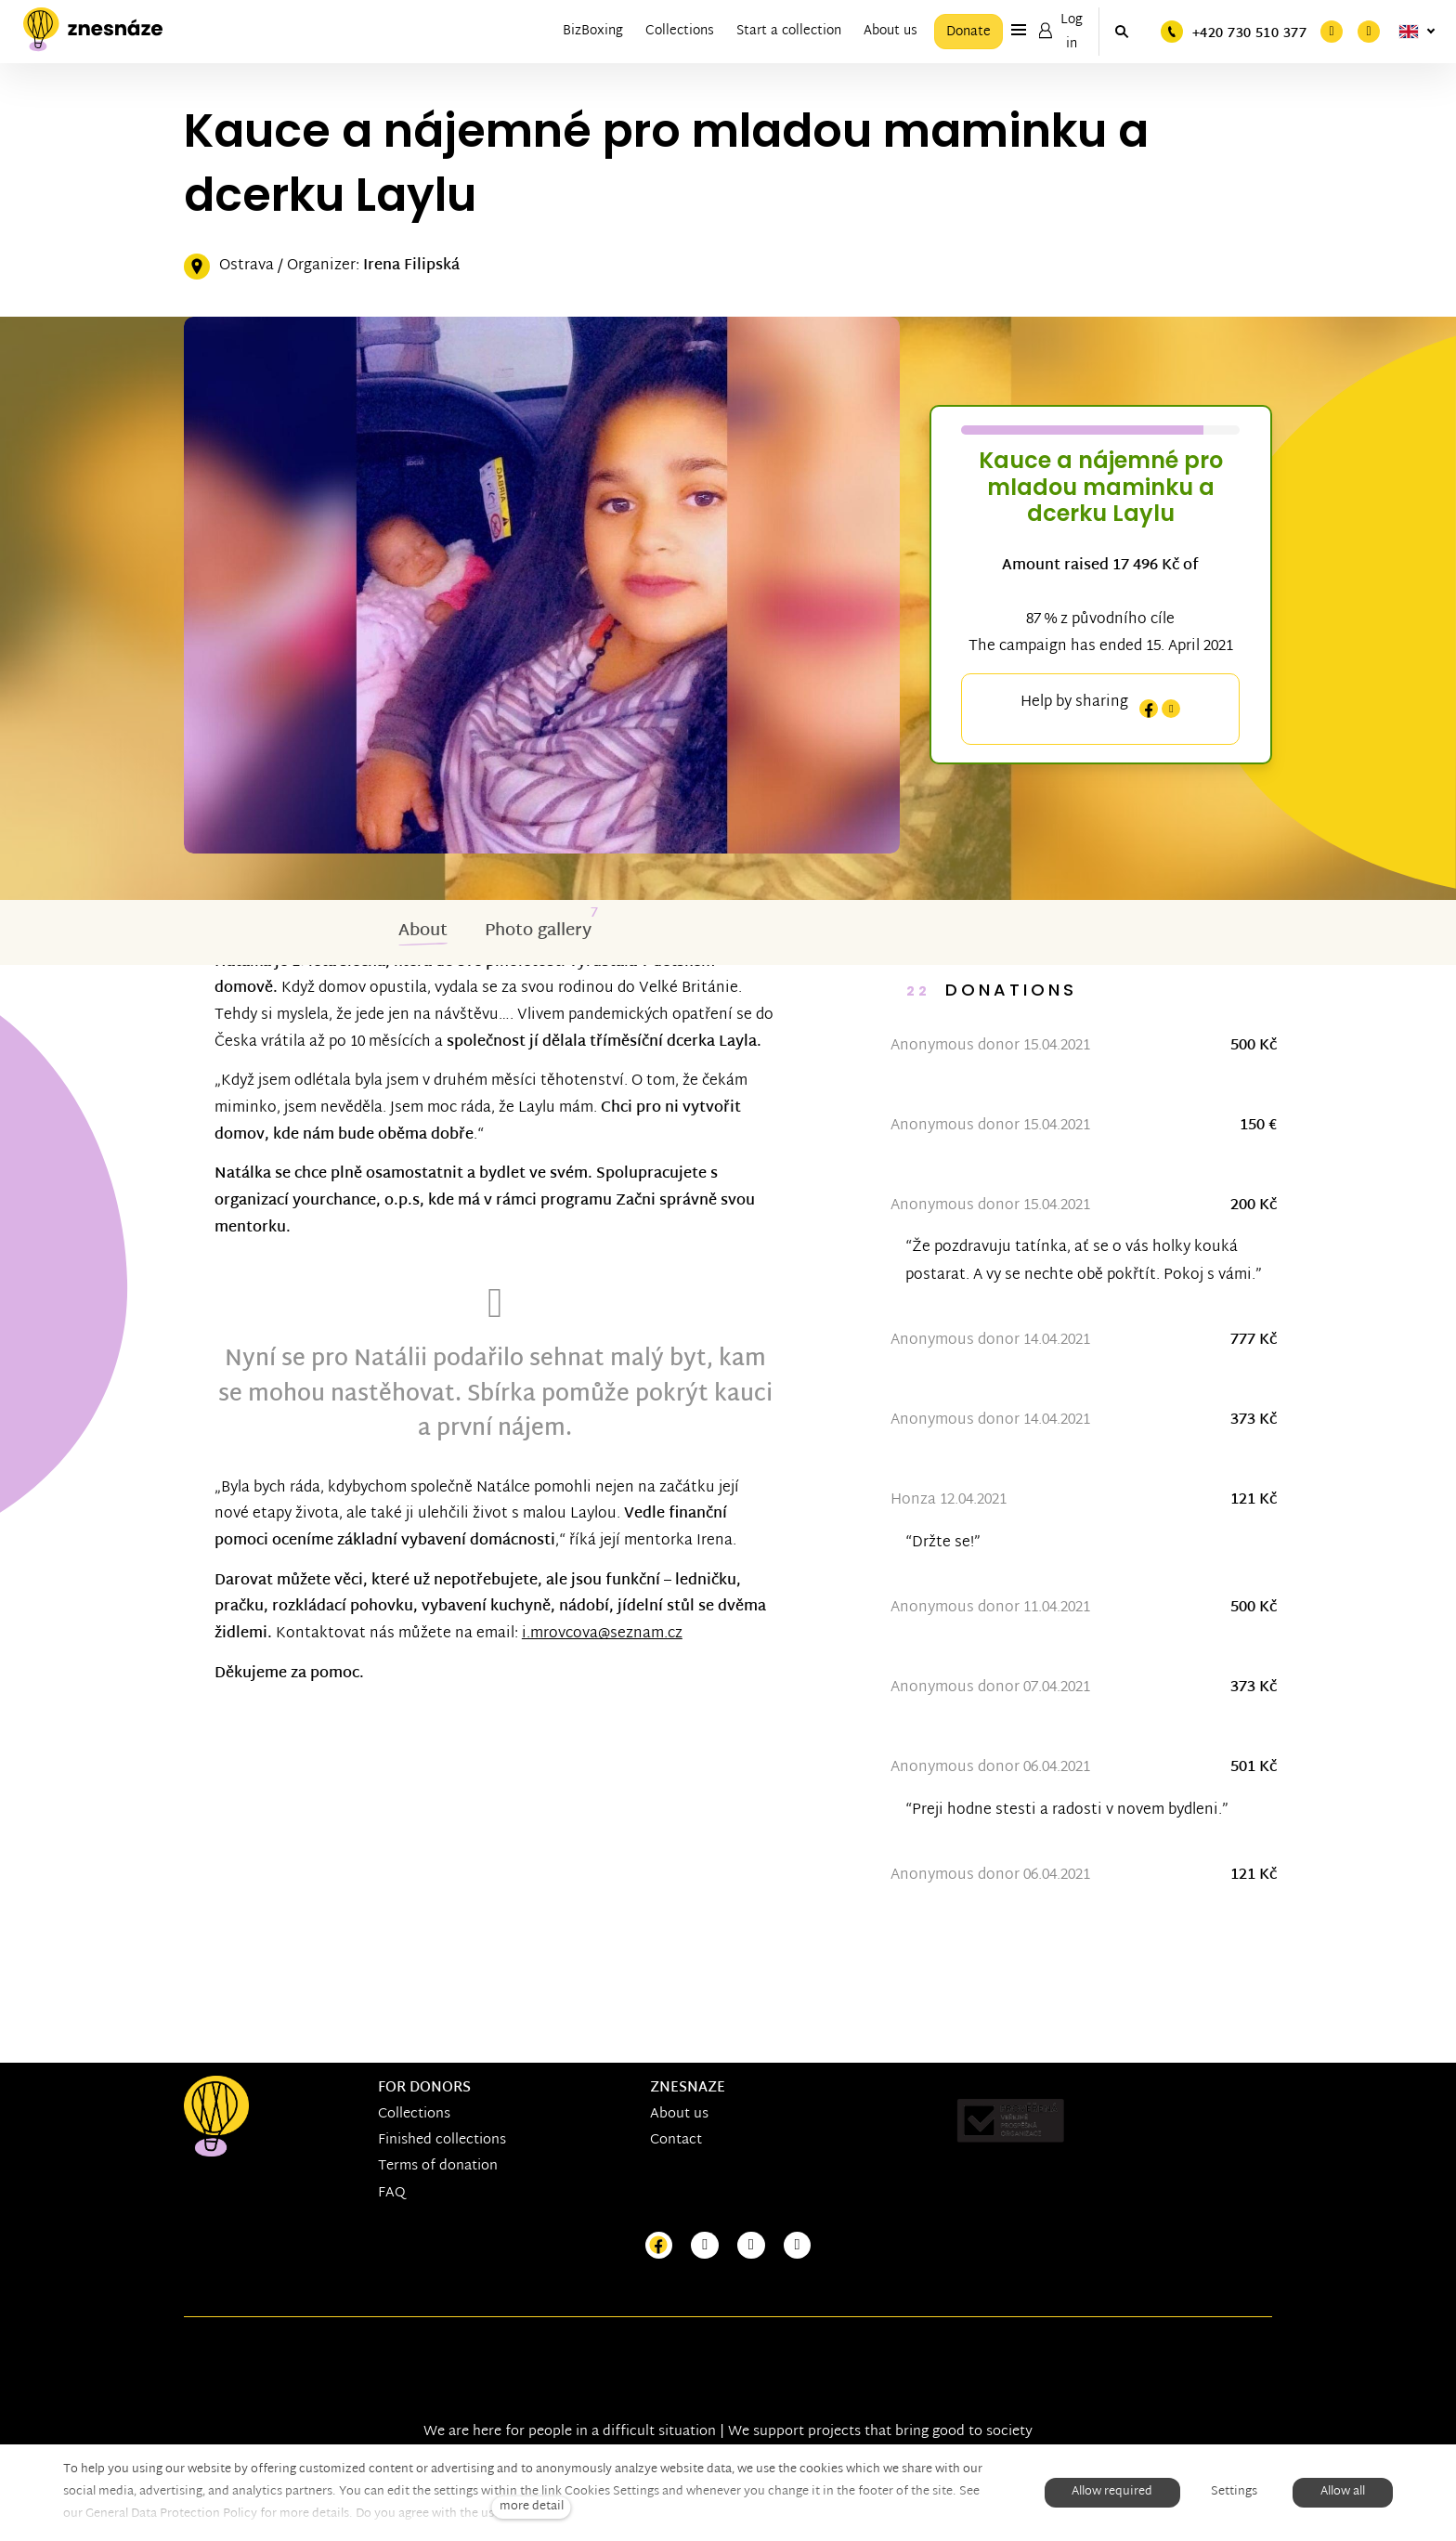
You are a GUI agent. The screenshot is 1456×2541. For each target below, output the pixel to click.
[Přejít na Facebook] (659, 2246)
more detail (532, 2507)
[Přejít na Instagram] (705, 2246)
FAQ (392, 2193)
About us (679, 2114)
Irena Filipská (411, 267)
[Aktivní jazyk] (1417, 31)
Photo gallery (538, 933)
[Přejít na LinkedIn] (798, 2246)
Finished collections (442, 2140)
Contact (676, 2140)
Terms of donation (438, 2167)
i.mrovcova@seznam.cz (660, 1662)
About (423, 933)
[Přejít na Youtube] (751, 2246)
